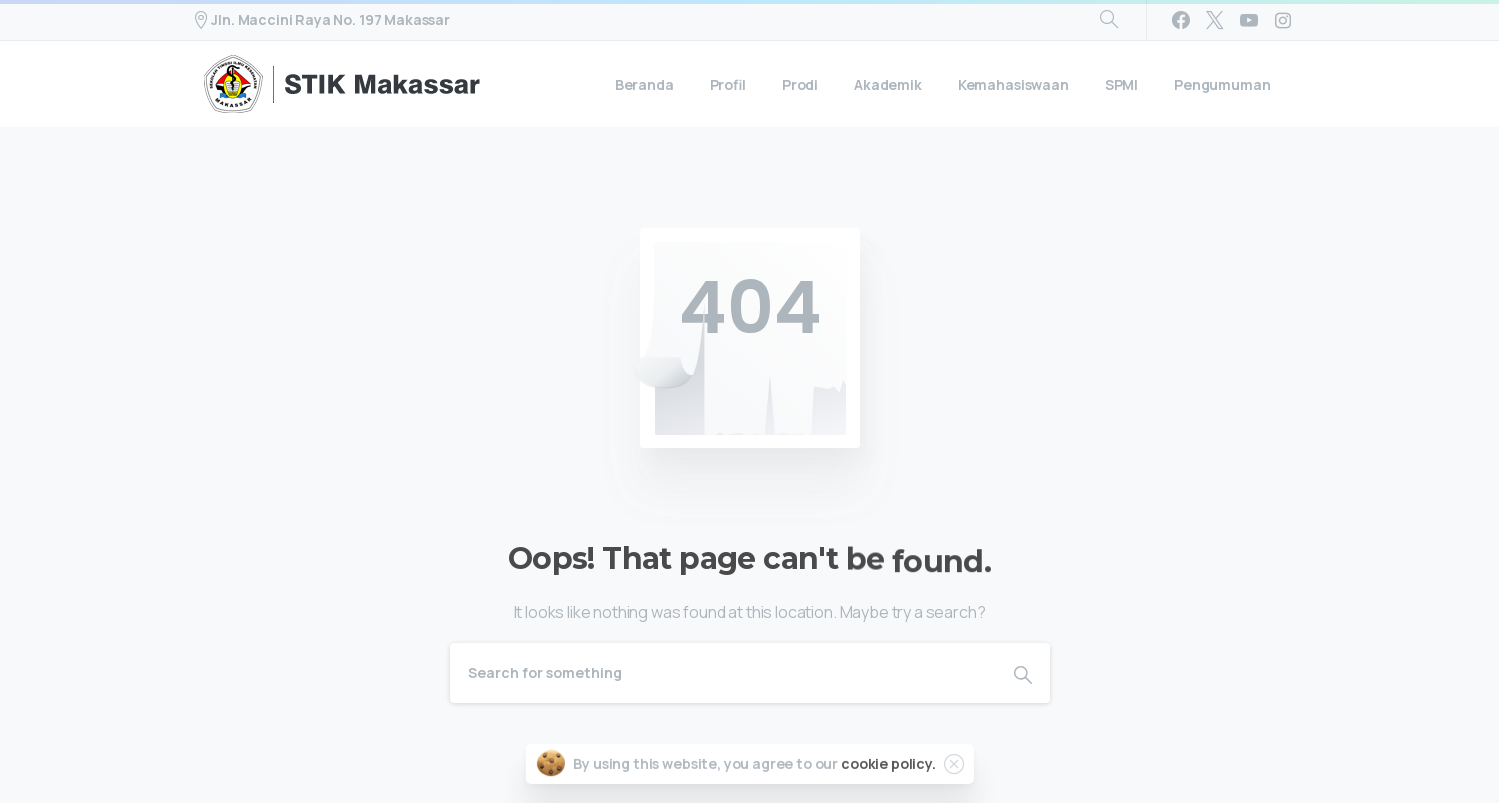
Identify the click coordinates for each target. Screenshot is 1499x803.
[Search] (723, 673)
